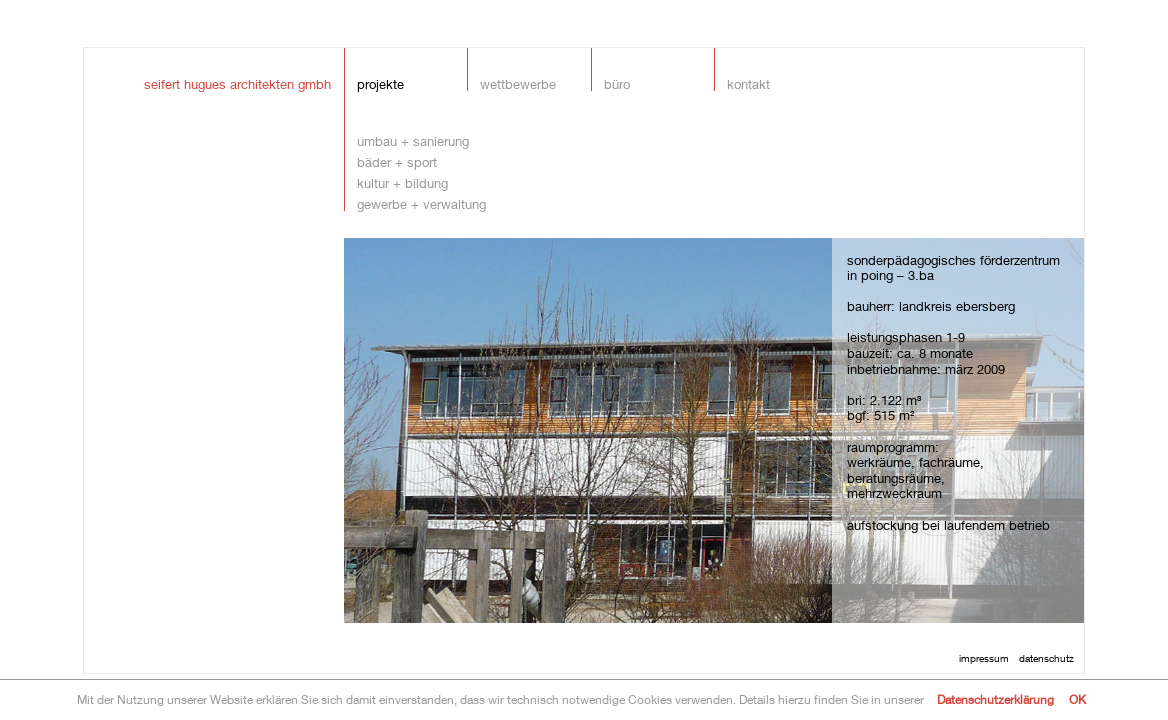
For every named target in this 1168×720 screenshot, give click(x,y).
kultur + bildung (402, 182)
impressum (984, 658)
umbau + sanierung (413, 140)
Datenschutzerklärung (995, 699)
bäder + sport (397, 161)
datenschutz (1046, 658)
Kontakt (748, 83)
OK (1077, 699)
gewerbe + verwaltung (421, 203)
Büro (617, 83)
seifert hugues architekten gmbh (237, 83)
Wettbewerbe (518, 83)
